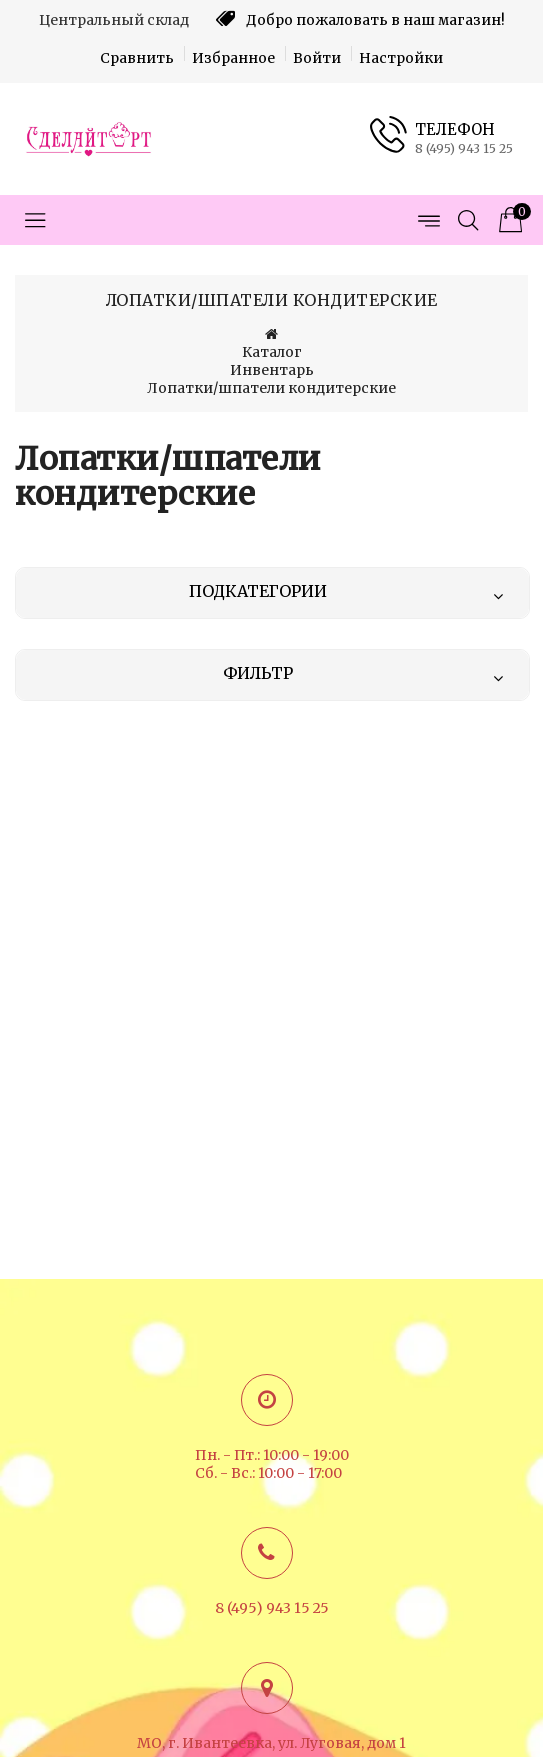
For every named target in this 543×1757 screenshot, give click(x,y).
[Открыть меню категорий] (35, 220)
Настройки (401, 58)
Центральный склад (114, 20)
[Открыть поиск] (468, 220)
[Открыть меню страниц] (428, 220)
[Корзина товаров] (508, 220)
